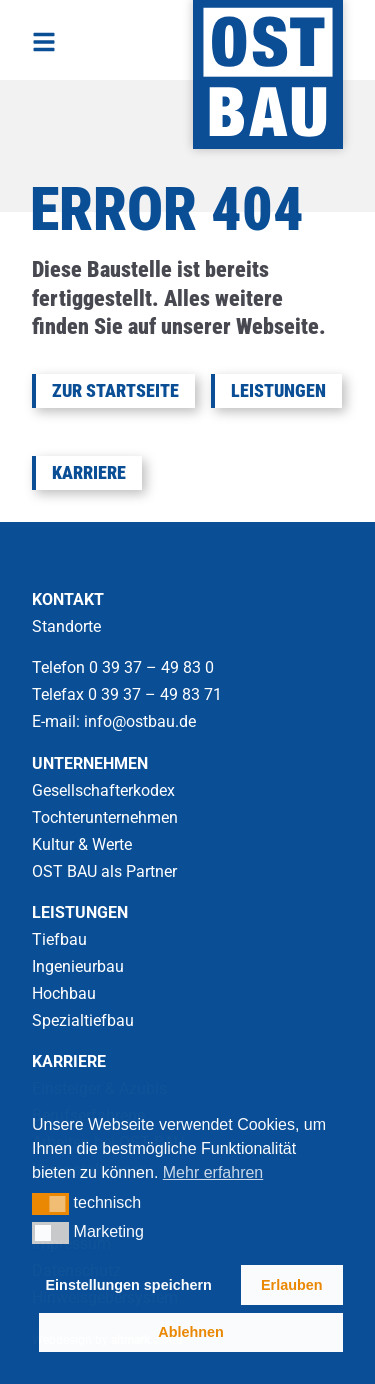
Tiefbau (59, 939)
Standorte (66, 626)
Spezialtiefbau (83, 1020)
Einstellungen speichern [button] (129, 1285)
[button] (50, 1204)
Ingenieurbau (78, 966)
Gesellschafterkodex (103, 790)
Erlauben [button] (292, 1285)
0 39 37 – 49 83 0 (153, 667)
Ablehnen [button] (191, 1332)
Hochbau (64, 993)
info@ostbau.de (140, 721)
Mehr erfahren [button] (213, 1172)
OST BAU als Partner (104, 871)
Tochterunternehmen (105, 817)
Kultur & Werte (82, 844)
